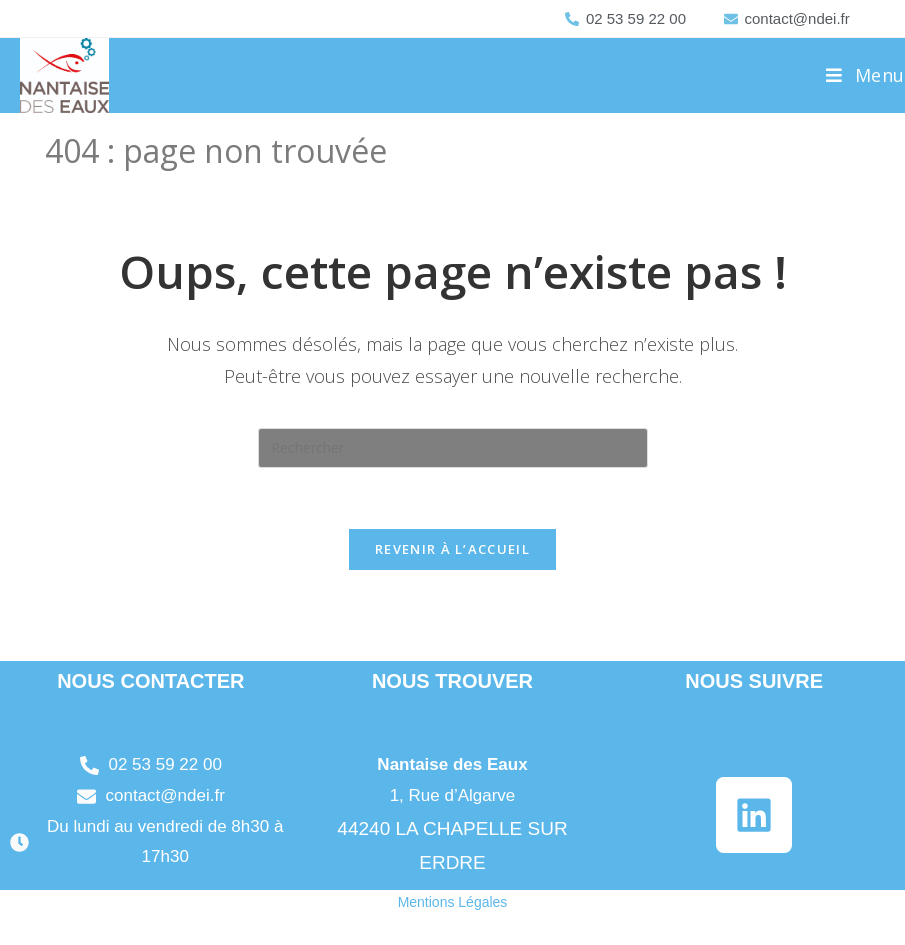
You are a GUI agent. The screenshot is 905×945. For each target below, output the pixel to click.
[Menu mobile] (865, 75)
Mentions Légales (453, 902)
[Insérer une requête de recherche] (453, 448)
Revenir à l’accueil (452, 549)
